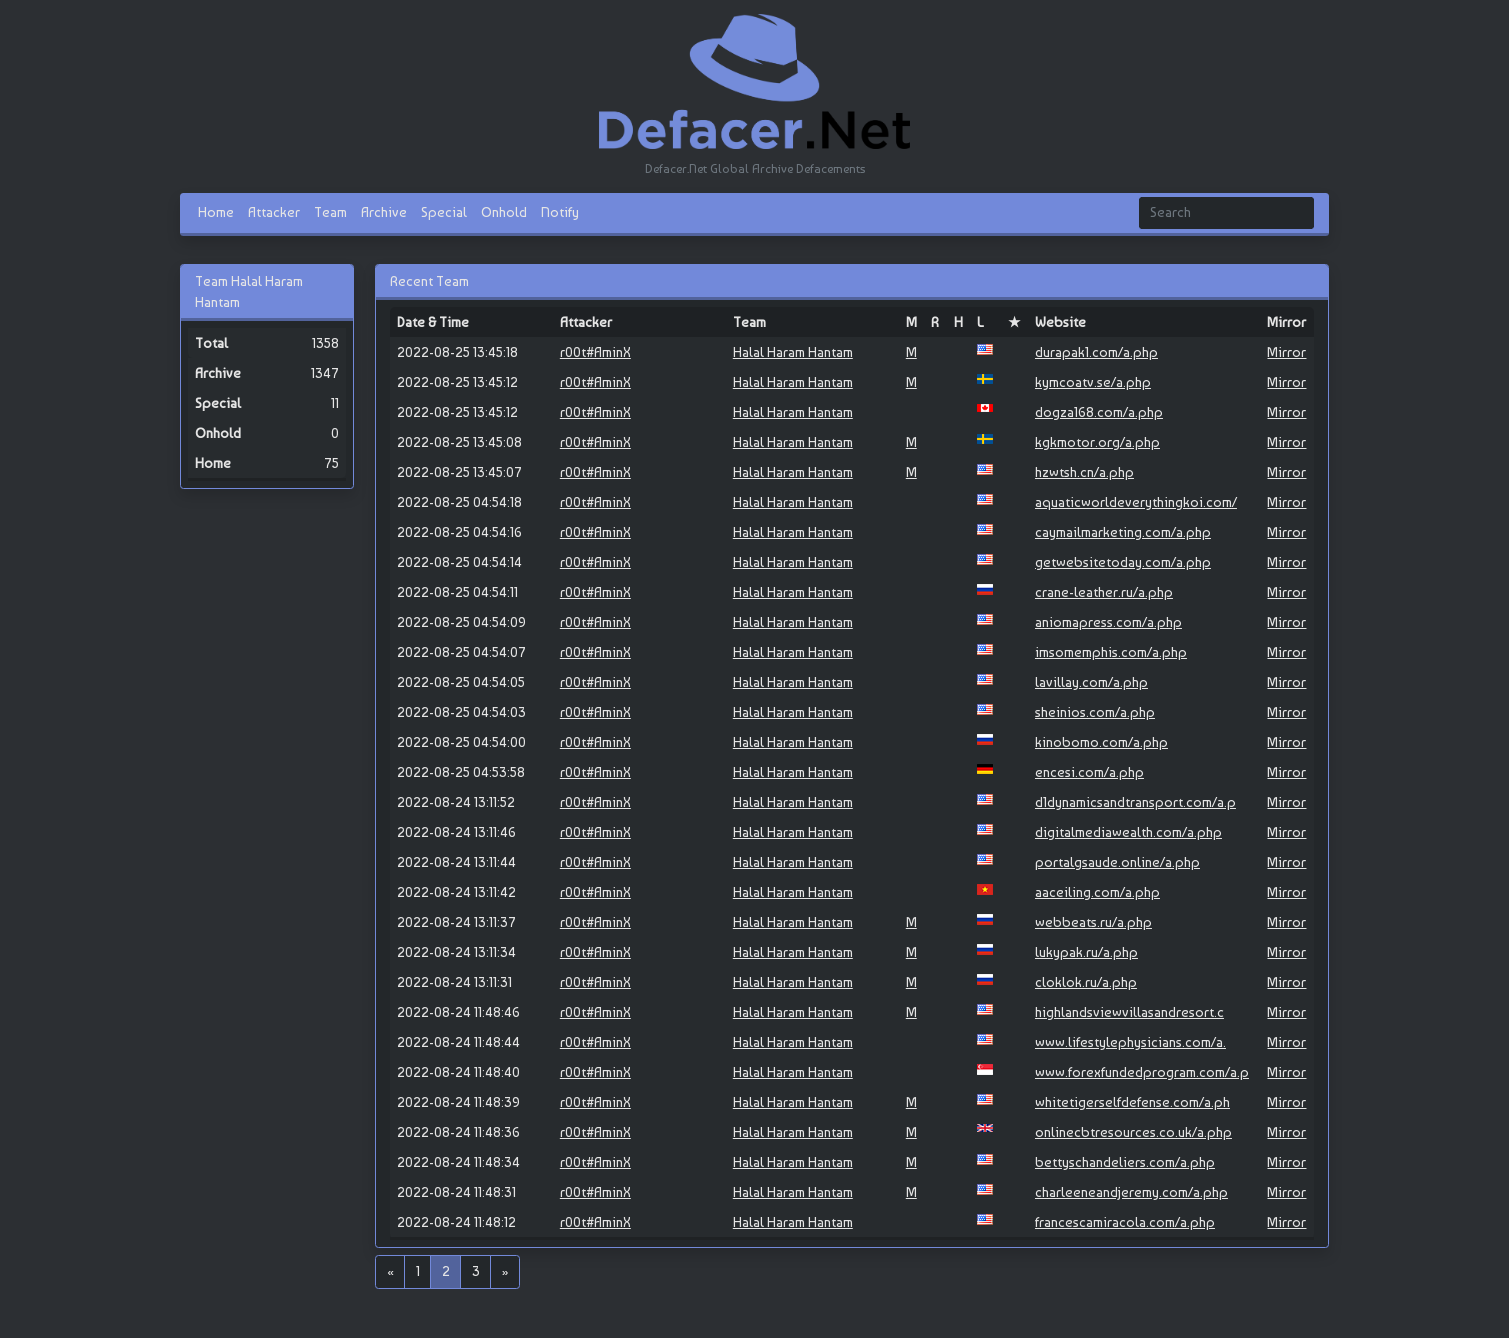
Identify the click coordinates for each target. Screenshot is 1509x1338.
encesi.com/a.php (1089, 772)
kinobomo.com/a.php (1101, 742)
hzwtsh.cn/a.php (1084, 472)
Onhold (504, 212)
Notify (560, 212)
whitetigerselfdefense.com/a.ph (1132, 1102)
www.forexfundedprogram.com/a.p (1142, 1072)
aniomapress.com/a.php (1108, 622)
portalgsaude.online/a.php (1117, 862)
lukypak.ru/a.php (1086, 952)
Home (216, 212)
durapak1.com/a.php (1096, 352)
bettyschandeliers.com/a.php (1125, 1162)
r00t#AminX (595, 352)
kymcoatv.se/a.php (1093, 382)
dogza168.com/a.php (1099, 412)
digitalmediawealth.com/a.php (1128, 832)
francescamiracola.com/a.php (1125, 1222)
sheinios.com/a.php (1095, 712)
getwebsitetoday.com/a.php (1123, 562)
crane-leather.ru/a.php (1104, 592)
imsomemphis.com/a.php (1111, 652)
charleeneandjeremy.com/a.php (1131, 1192)
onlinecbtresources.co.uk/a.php (1133, 1132)
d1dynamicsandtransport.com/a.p (1135, 802)
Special (444, 212)
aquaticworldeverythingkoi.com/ (1136, 502)
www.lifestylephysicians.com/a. (1130, 1042)
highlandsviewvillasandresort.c (1129, 1012)
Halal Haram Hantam (793, 352)
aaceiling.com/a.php (1097, 892)
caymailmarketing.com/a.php (1123, 532)
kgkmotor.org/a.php (1097, 442)
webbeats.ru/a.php (1093, 922)
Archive (384, 212)
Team (330, 212)
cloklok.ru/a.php (1086, 982)
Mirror (1286, 352)
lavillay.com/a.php (1091, 682)
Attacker (274, 212)
